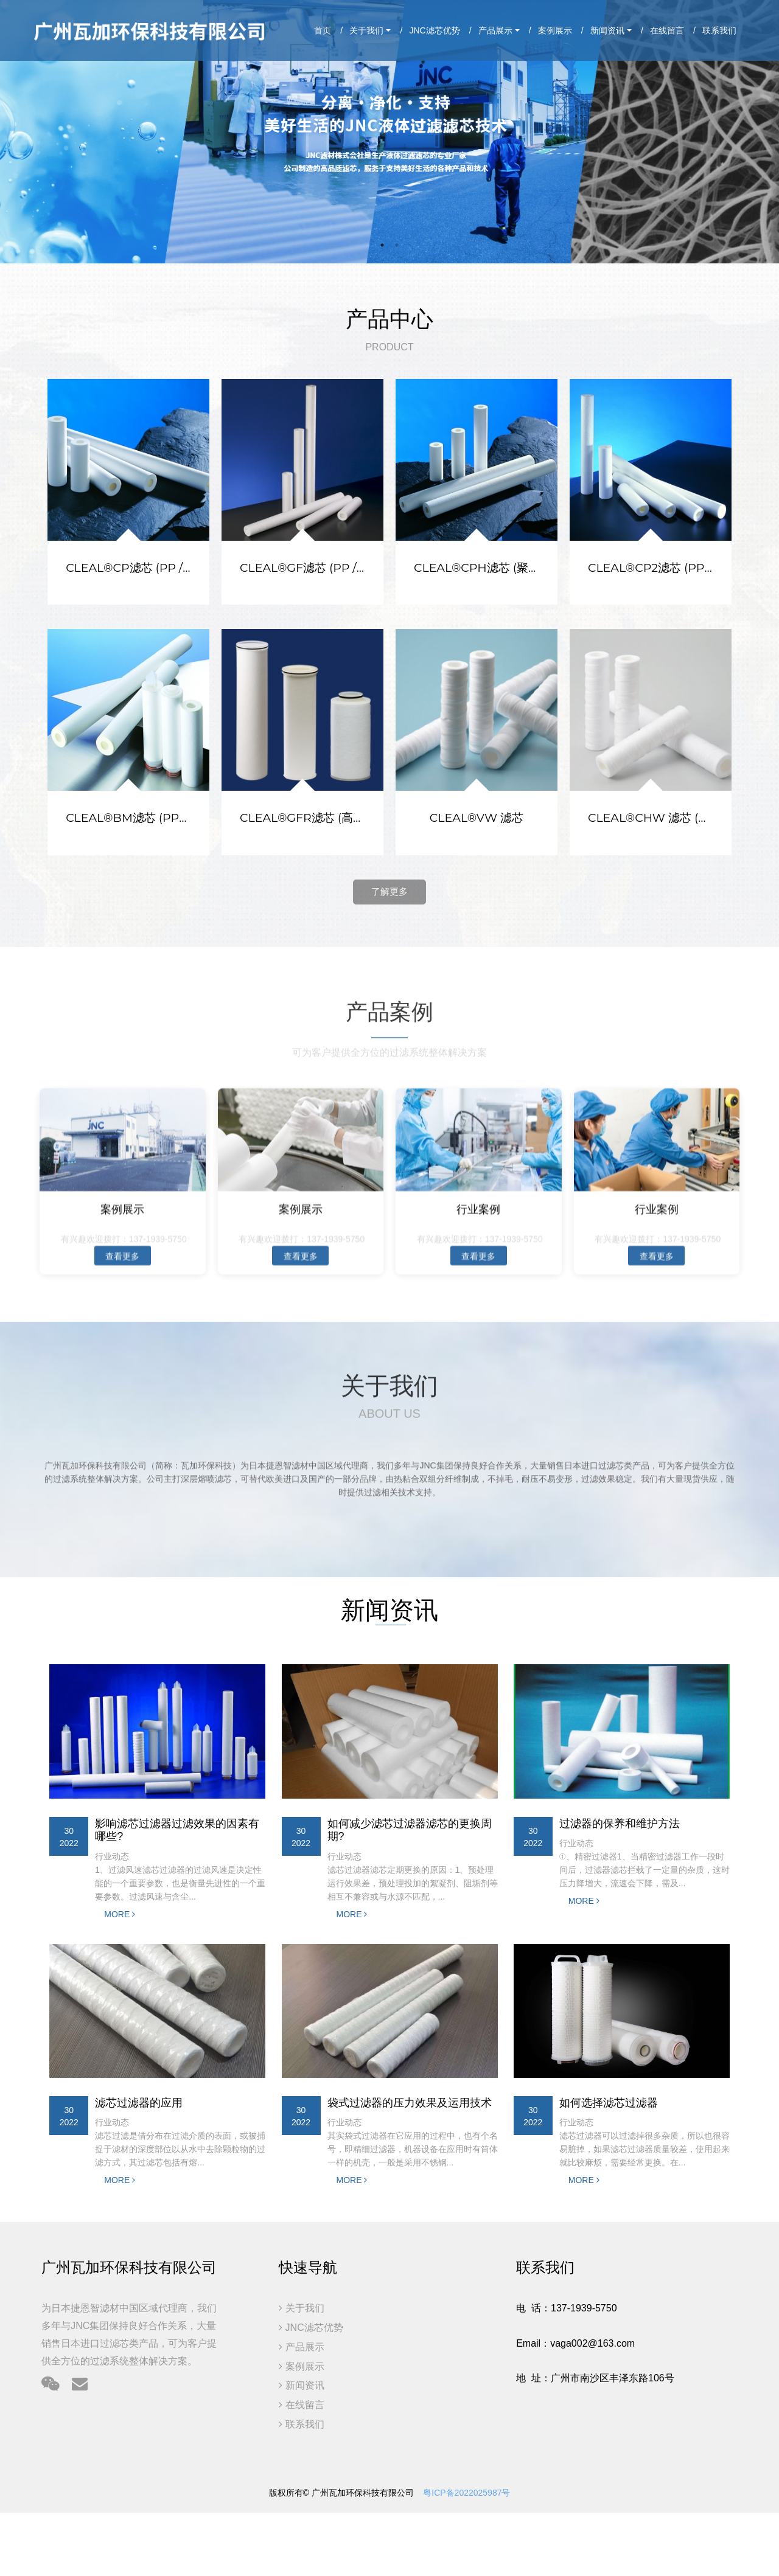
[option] (389, 131)
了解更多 (389, 891)
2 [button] (397, 245)
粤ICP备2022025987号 (466, 2493)
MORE (119, 1914)
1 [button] (382, 245)
